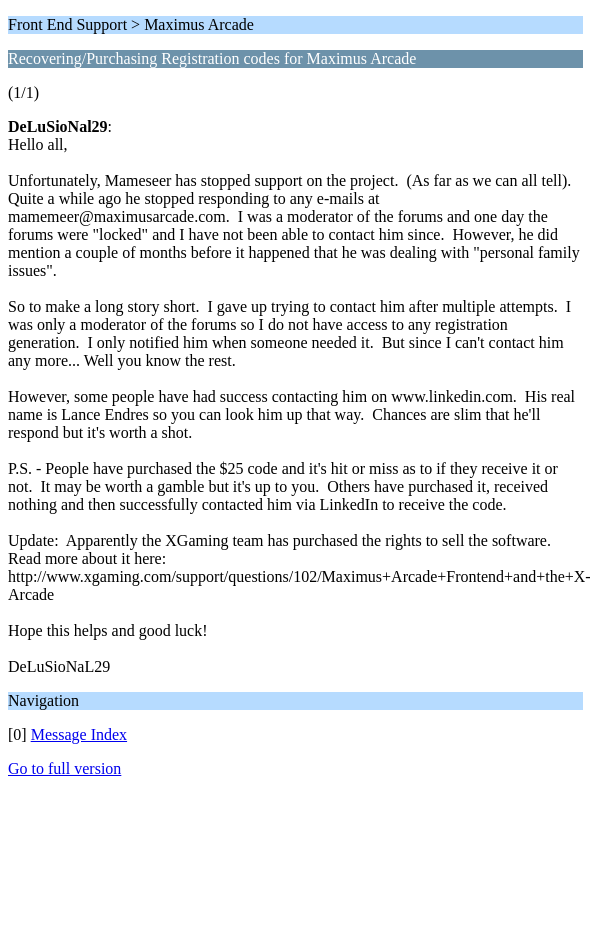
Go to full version (64, 768)
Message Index (79, 734)
